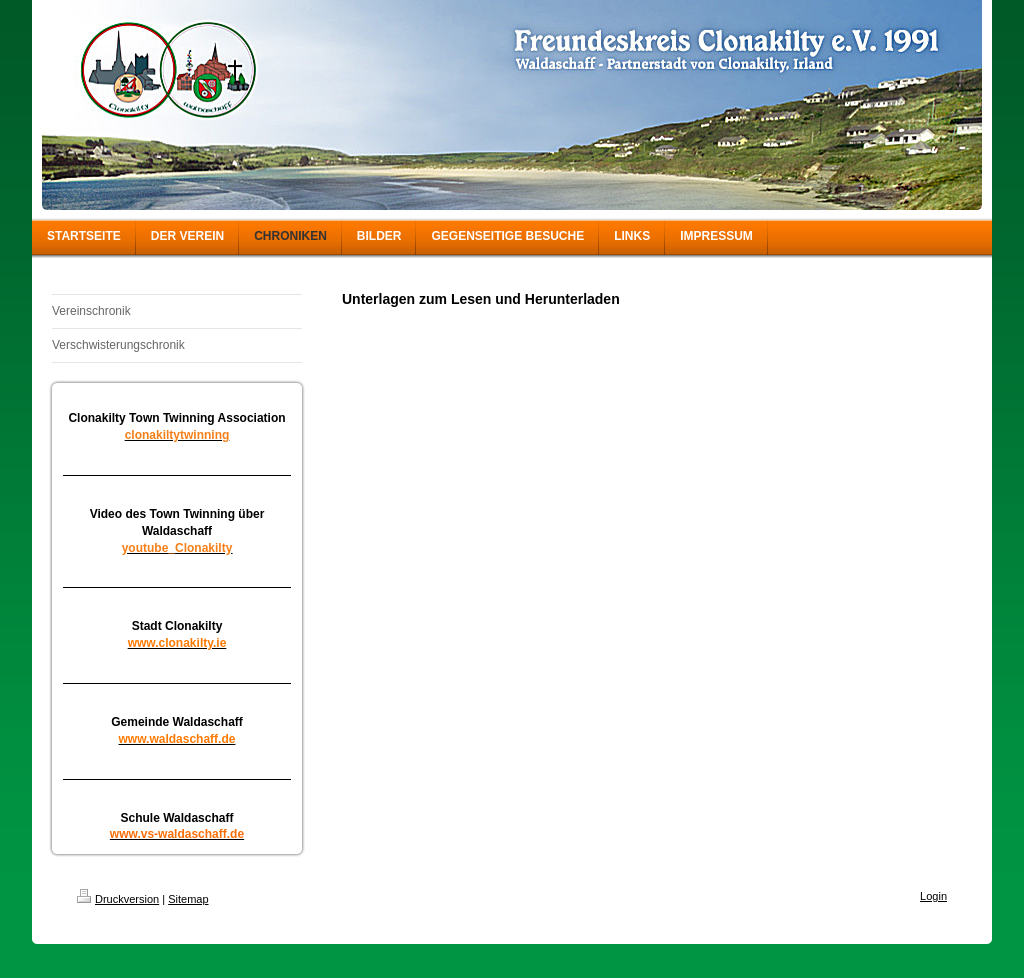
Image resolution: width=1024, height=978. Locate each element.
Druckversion (118, 899)
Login (933, 896)
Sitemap (188, 899)
